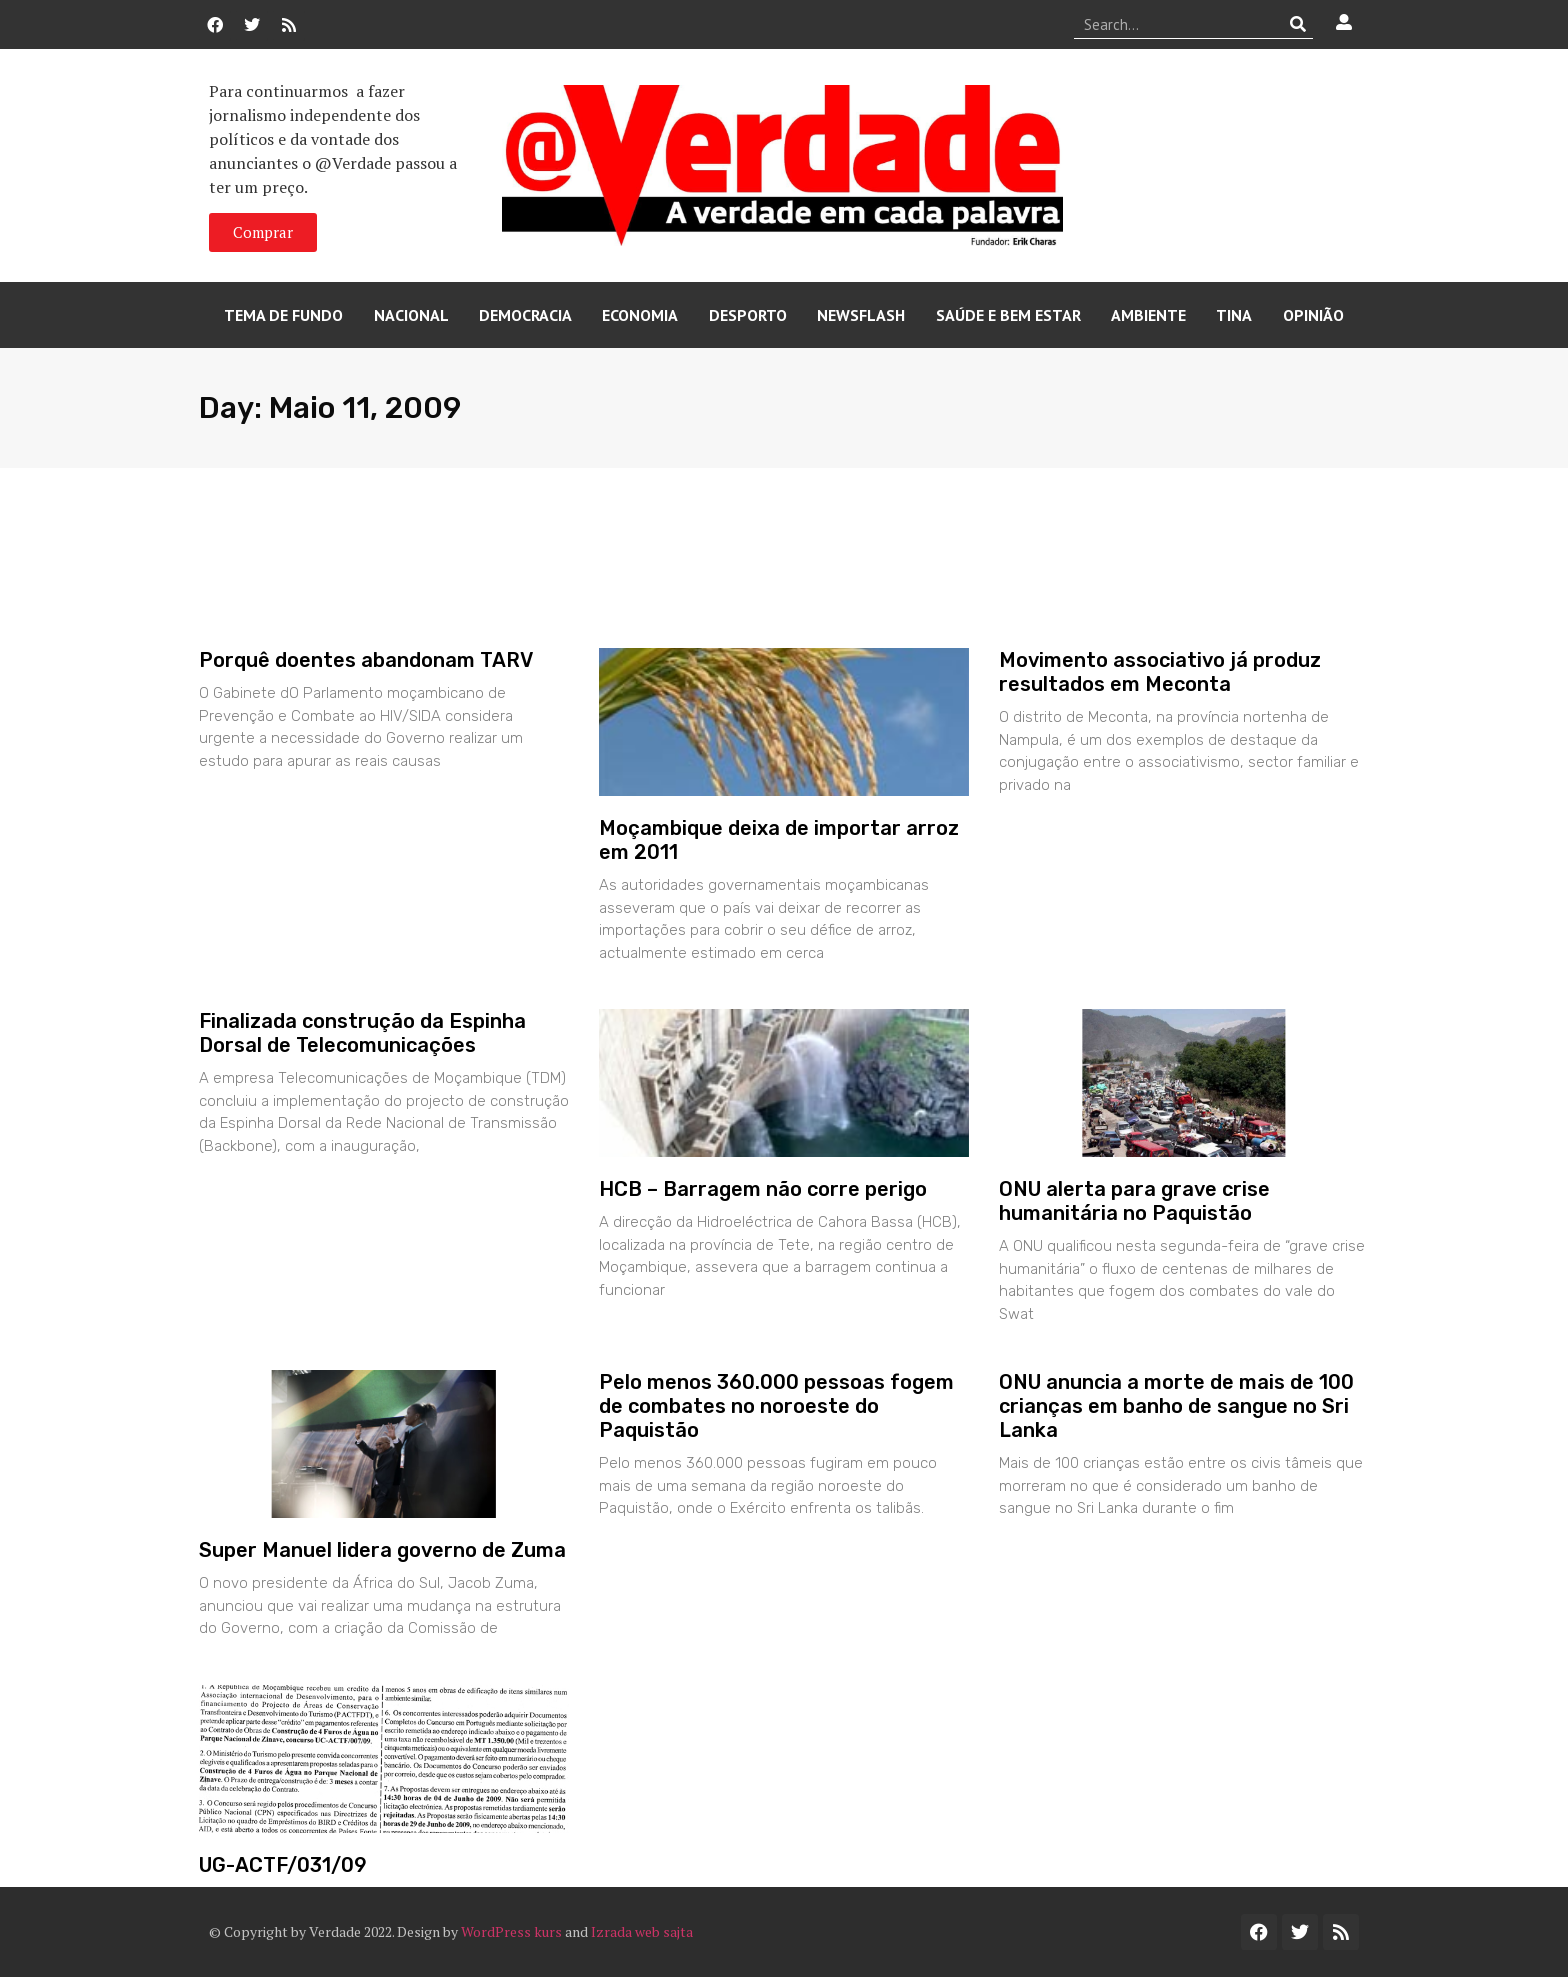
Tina (1234, 315)
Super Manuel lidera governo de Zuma (382, 1550)
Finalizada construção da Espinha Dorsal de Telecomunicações (362, 1033)
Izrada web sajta (642, 1931)
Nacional (411, 315)
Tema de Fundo (283, 315)
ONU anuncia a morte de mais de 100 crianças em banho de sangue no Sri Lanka (1176, 1406)
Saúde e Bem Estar (1008, 315)
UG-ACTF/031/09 (283, 1865)
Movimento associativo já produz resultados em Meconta (1160, 672)
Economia (640, 315)
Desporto (748, 315)
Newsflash (861, 315)
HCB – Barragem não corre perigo (763, 1189)
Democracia (525, 315)
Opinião (1313, 315)
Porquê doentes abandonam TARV (366, 660)
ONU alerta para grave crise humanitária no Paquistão (1134, 1201)
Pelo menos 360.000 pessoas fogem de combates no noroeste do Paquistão (776, 1406)
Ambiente (1148, 315)
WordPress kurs (511, 1931)
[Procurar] (1298, 24)
